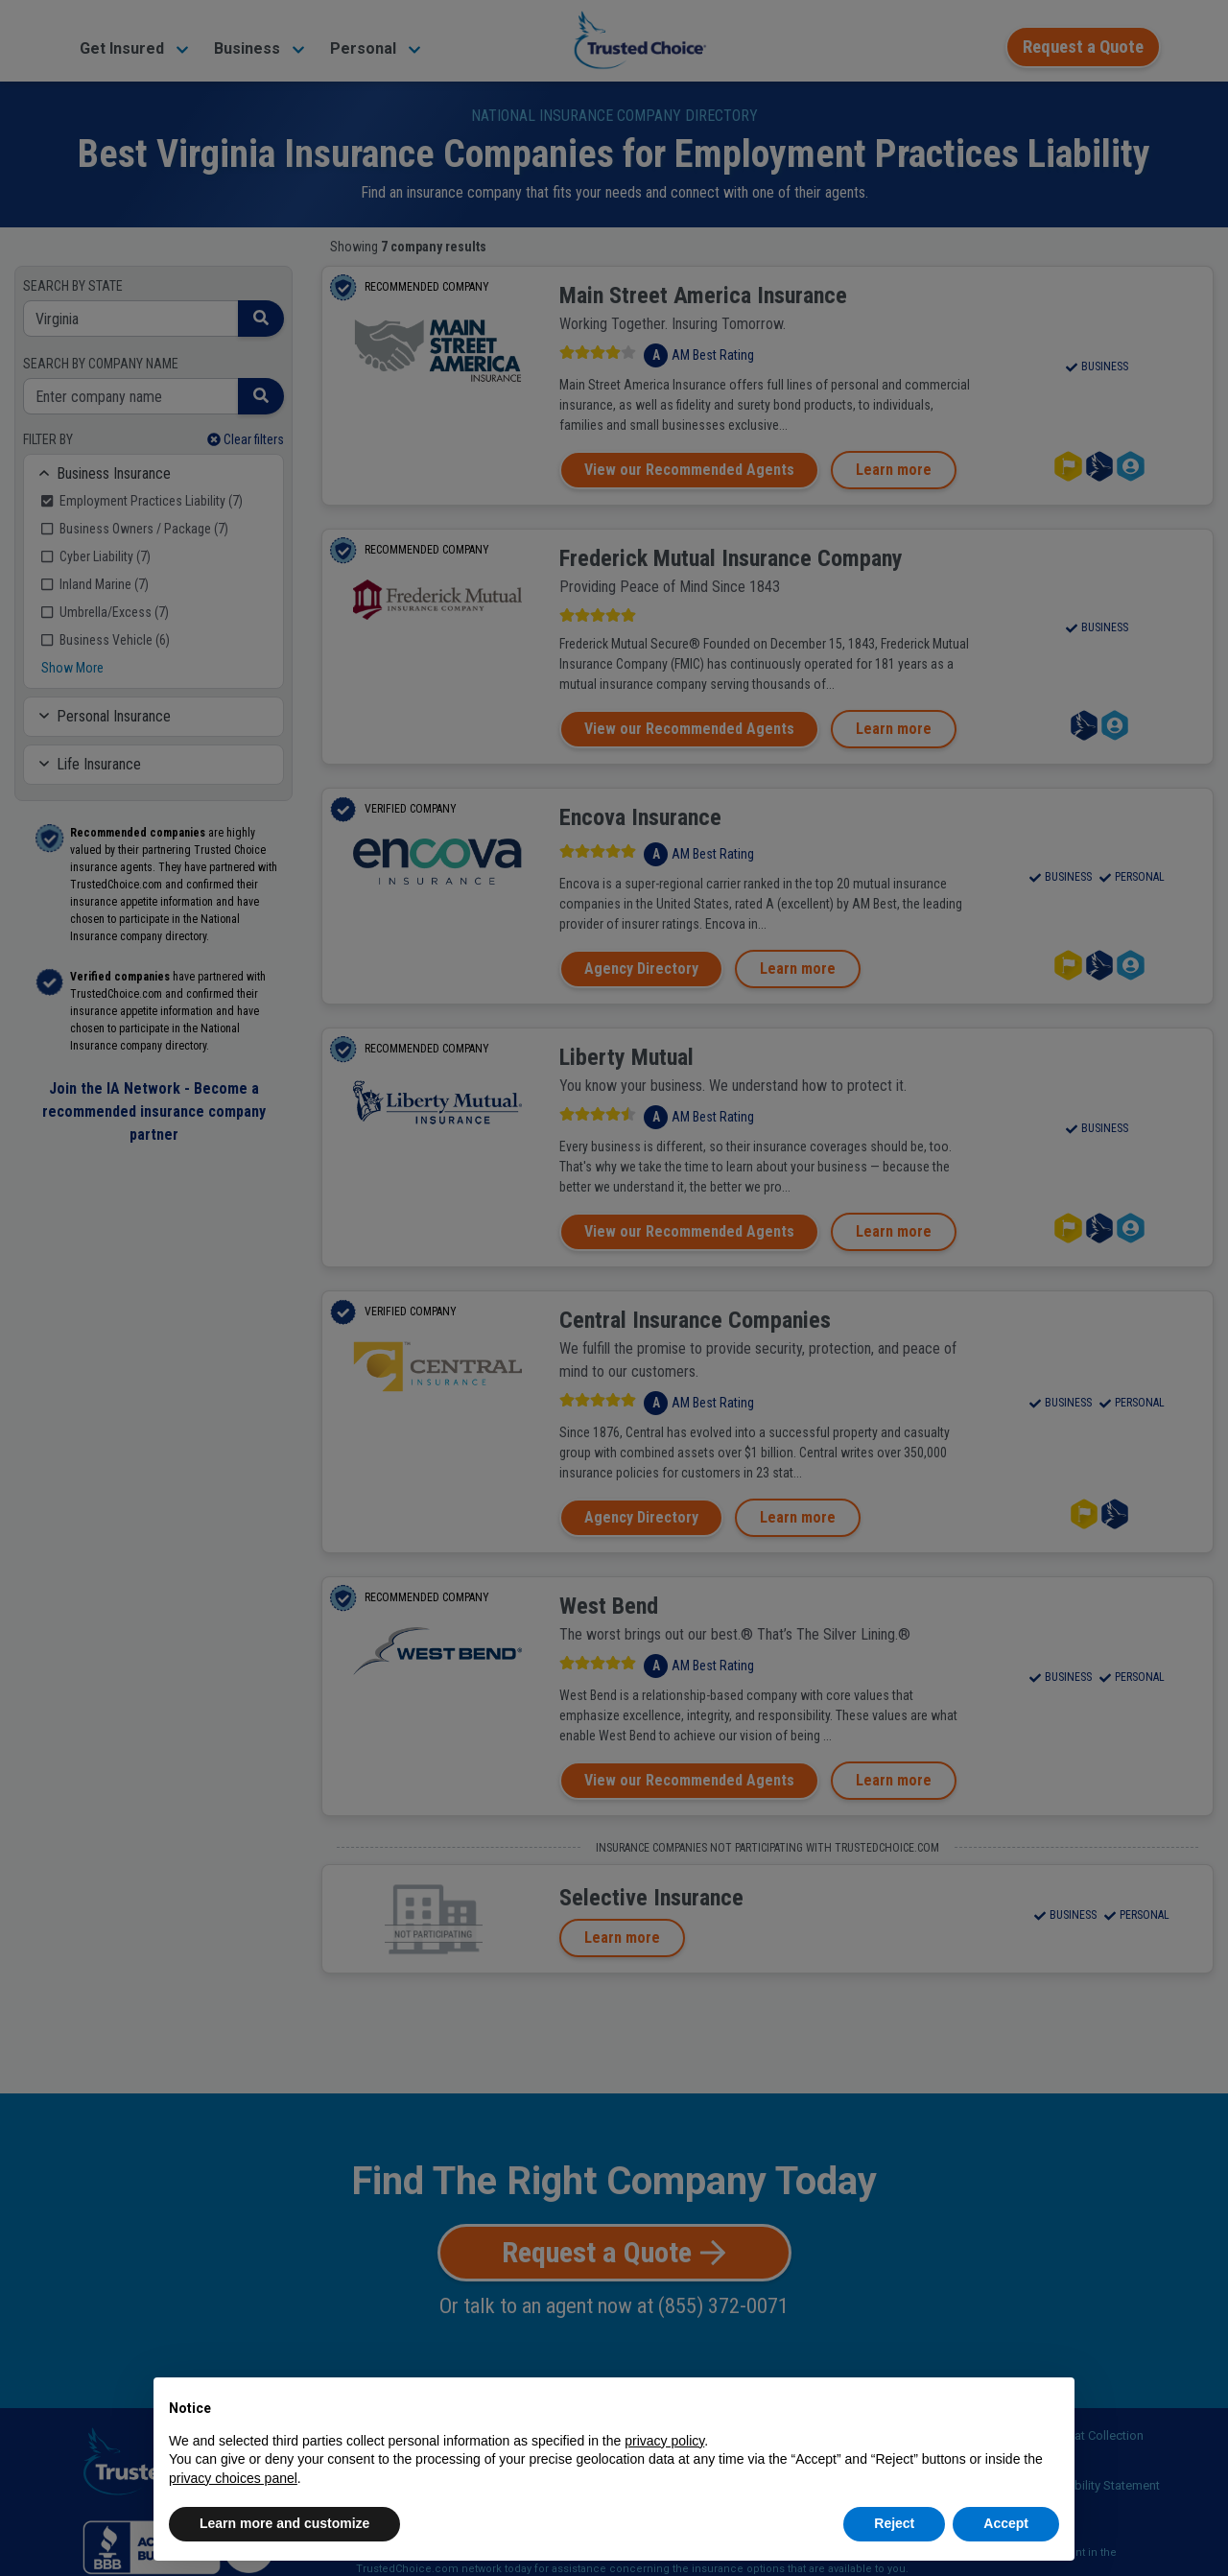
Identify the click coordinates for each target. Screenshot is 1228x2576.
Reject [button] (894, 2523)
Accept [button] (1005, 2523)
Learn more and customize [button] (284, 2523)
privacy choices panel (233, 2478)
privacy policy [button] (664, 2440)
